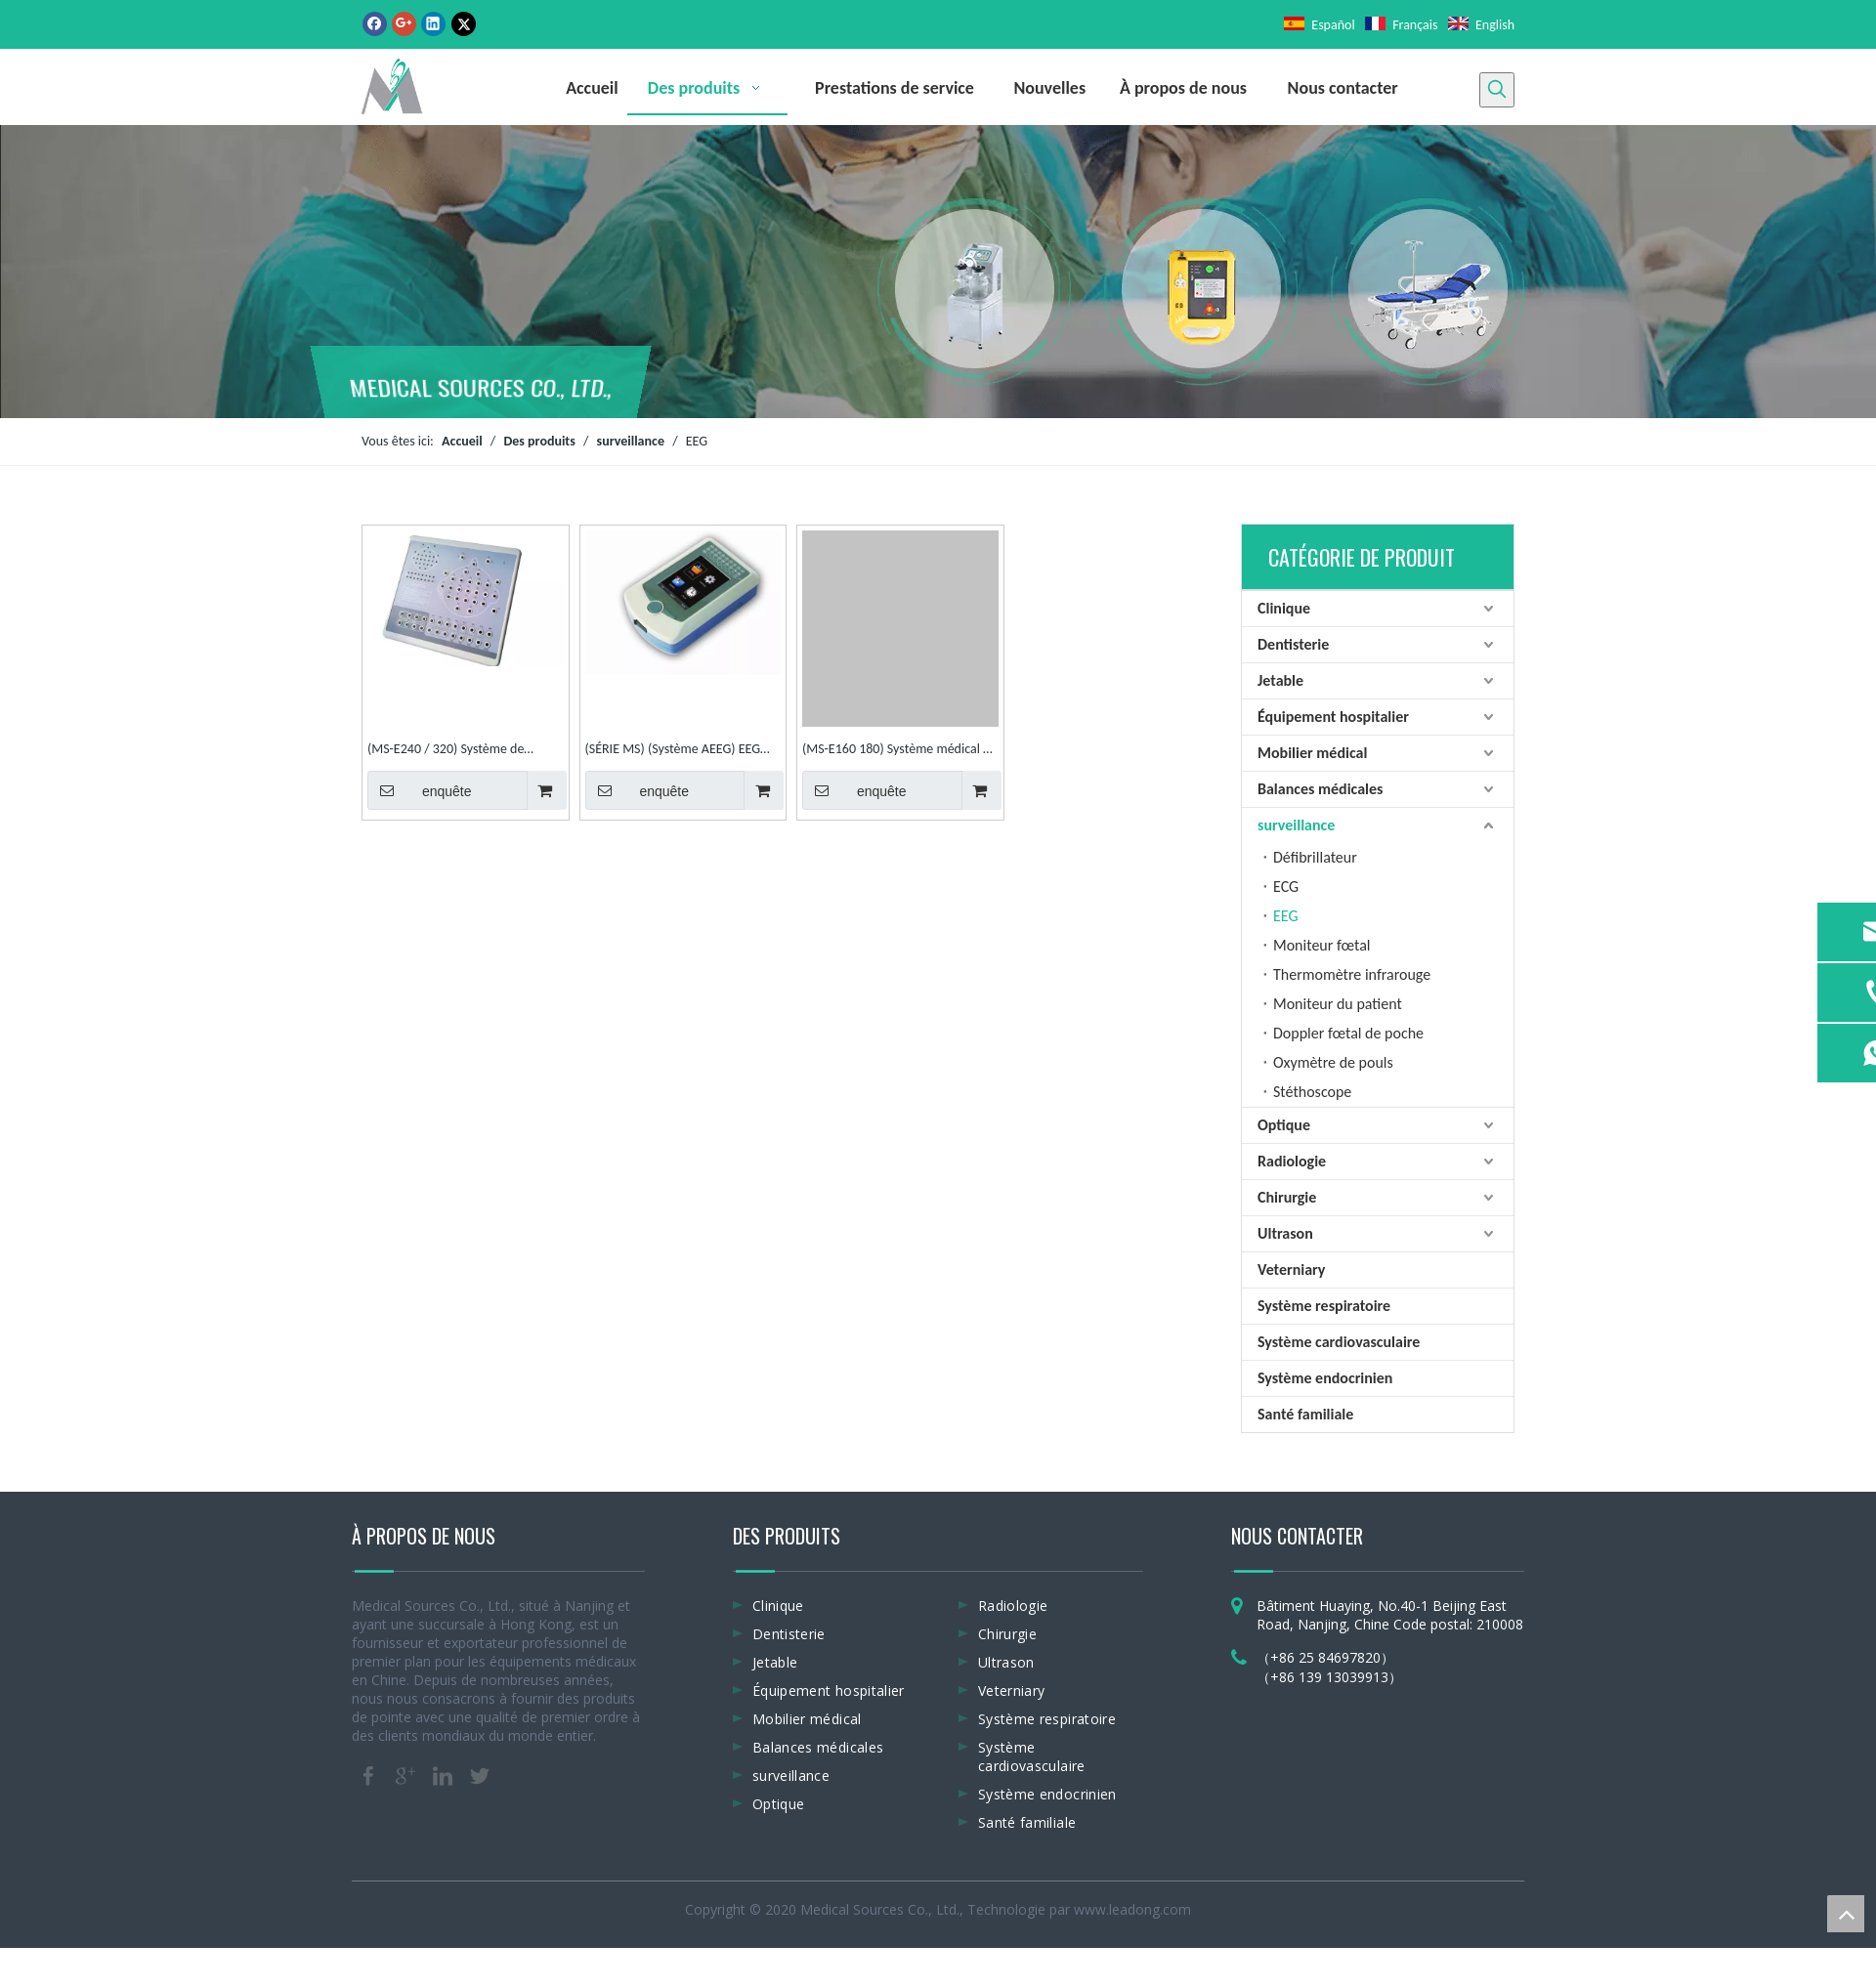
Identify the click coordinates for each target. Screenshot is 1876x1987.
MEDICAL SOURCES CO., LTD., (481, 382)
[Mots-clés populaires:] (1496, 89)
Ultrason (1285, 1233)
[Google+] (404, 23)
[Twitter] (463, 23)
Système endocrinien (1325, 1378)
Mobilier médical (1312, 752)
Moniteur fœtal (1322, 945)
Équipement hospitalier (1333, 716)
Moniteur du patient (1337, 1003)
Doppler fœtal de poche (1348, 1033)
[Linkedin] (433, 23)
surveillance (1296, 825)
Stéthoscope (1312, 1091)
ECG (1286, 886)
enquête (419, 790)
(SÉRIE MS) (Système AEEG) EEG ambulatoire (673, 750)
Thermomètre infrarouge (1351, 974)
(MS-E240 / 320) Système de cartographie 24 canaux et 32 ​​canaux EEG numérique (449, 750)
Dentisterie (1293, 644)
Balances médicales (1320, 789)
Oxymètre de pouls (1333, 1062)
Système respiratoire (1324, 1305)
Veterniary (1291, 1269)
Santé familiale (1305, 1414)
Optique (1284, 1125)
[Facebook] (374, 23)
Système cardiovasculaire (1339, 1341)
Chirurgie (1287, 1197)
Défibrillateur (1315, 857)
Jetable (1280, 680)
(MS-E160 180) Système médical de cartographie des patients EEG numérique (899, 750)
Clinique (1284, 608)
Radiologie (1292, 1161)
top (1845, 1913)
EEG (1286, 916)
